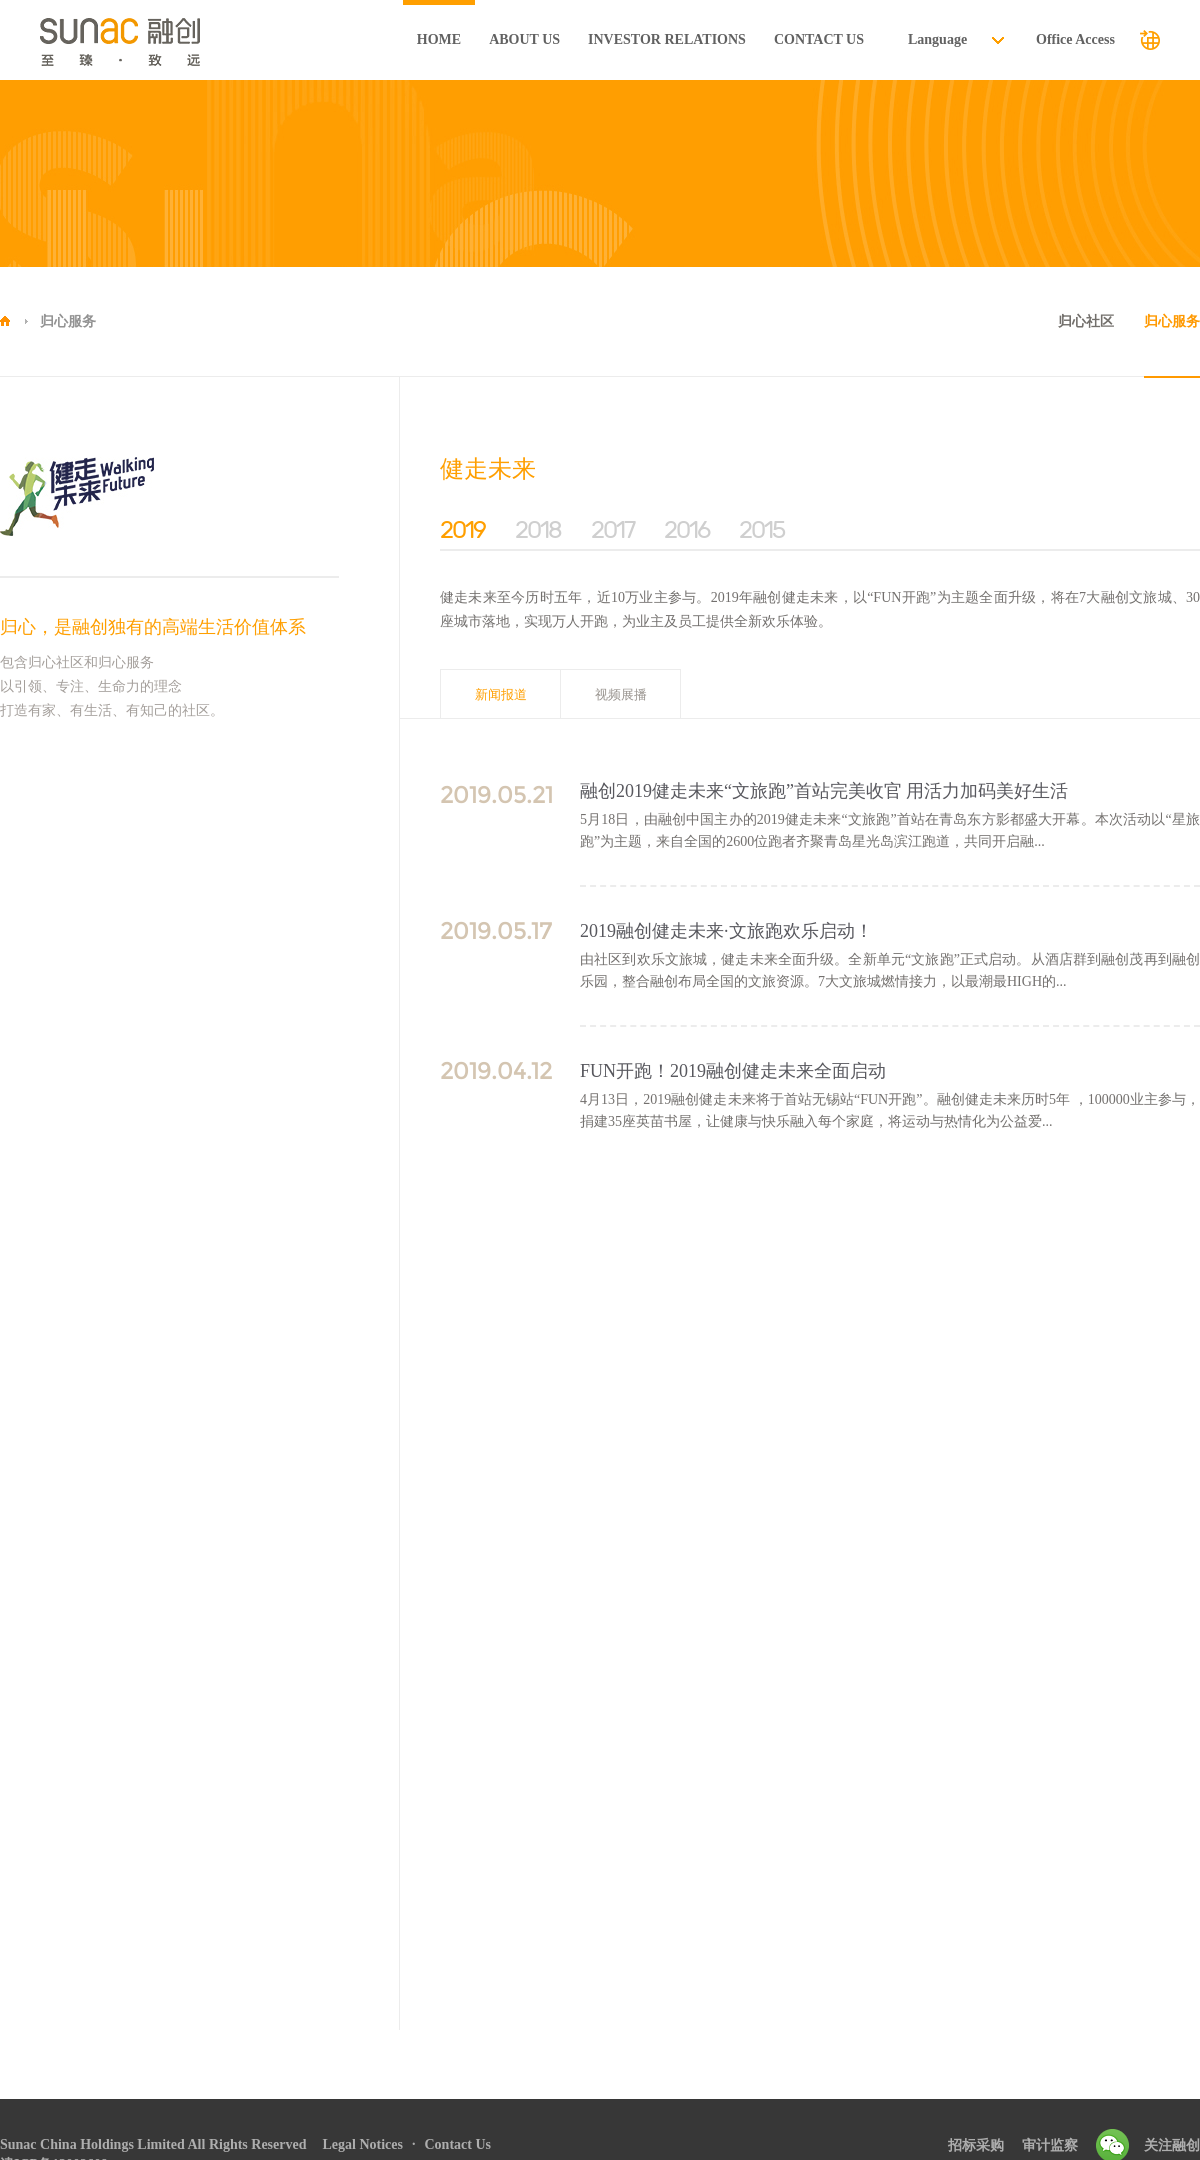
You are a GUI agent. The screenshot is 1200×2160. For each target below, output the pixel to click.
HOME (439, 39)
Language (937, 39)
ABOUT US (524, 39)
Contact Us (457, 2144)
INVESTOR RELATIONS (667, 39)
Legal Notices (363, 2144)
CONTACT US (819, 39)
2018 (538, 530)
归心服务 (68, 321)
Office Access (1075, 39)
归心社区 (1086, 321)
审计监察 (1050, 2145)
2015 (761, 530)
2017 (612, 530)
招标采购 (976, 2145)
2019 (462, 530)
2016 (686, 530)
